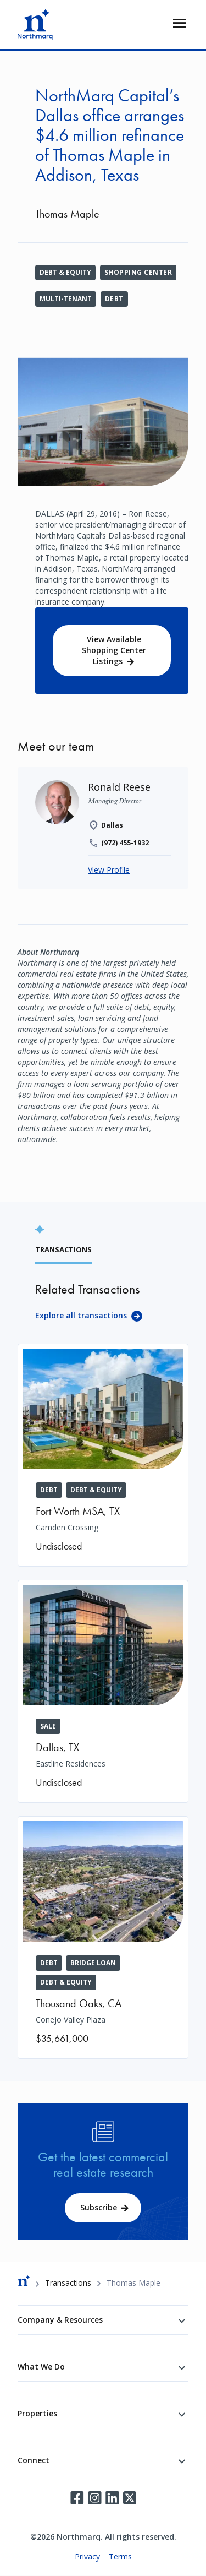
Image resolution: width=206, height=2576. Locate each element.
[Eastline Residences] (103, 1691)
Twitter (129, 2497)
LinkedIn (112, 2497)
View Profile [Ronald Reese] (109, 870)
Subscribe (98, 2207)
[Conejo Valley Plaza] (103, 1937)
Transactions (68, 2283)
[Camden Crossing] (103, 1455)
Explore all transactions (81, 1315)
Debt (114, 298)
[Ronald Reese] (119, 787)
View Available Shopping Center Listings (114, 650)
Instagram (94, 2497)
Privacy (87, 2556)
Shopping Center (138, 272)
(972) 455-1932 (125, 842)
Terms (120, 2556)
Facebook (76, 2497)
